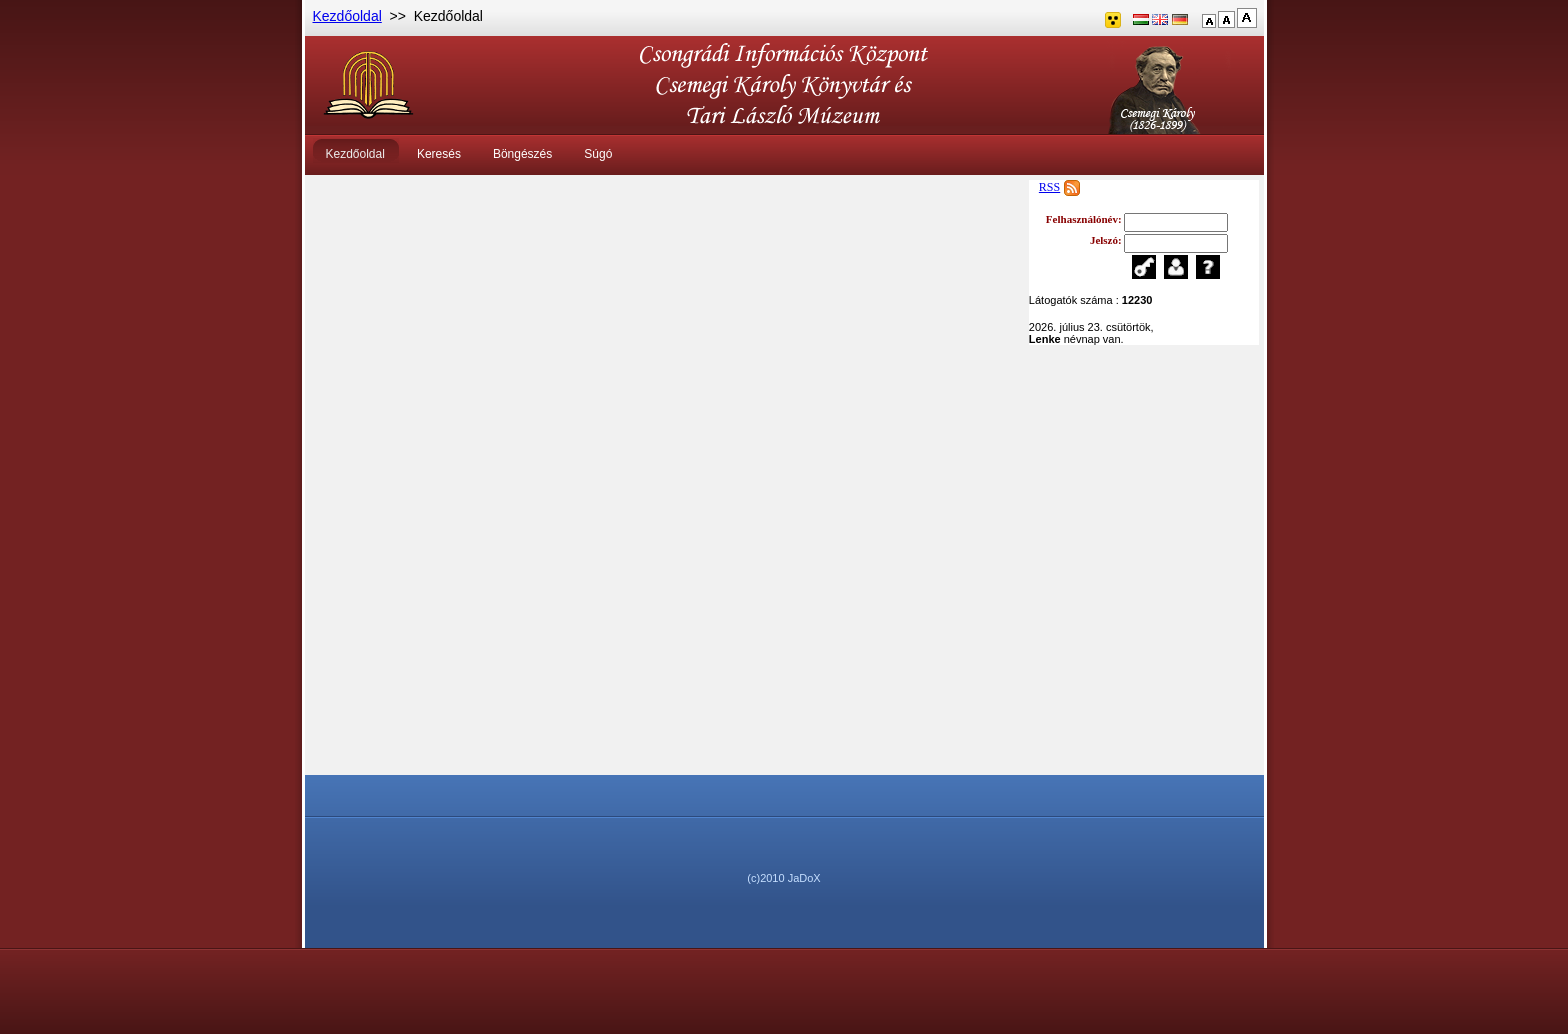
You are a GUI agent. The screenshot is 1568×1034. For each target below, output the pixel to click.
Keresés (439, 154)
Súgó (598, 154)
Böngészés (522, 154)
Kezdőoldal (347, 16)
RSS (1049, 187)
